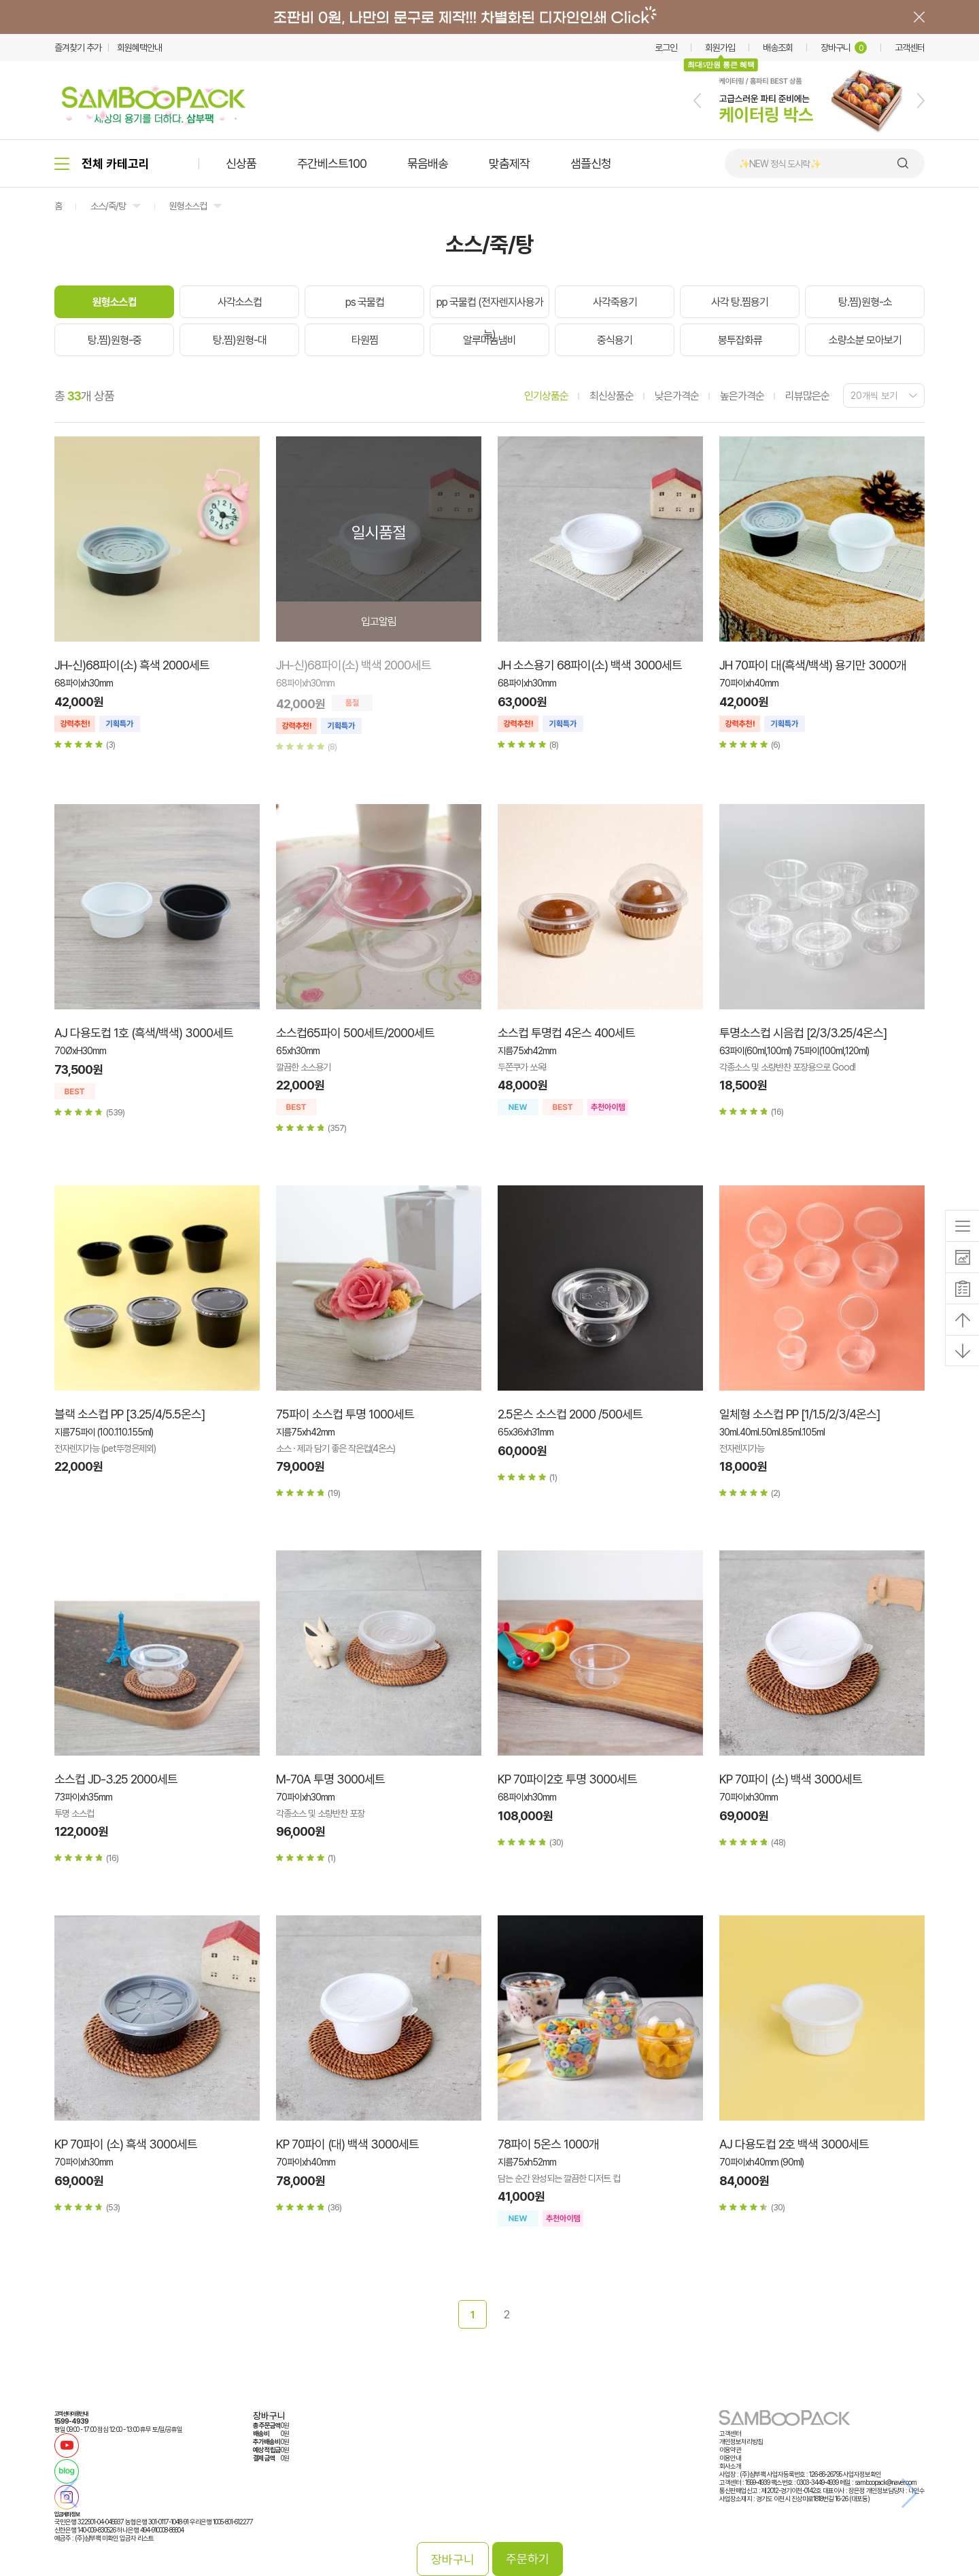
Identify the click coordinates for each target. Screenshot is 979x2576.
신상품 (241, 163)
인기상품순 (546, 395)
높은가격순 (742, 395)
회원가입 (720, 47)
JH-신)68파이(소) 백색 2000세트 (353, 665)
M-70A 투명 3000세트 (330, 1779)
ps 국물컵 (364, 302)
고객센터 (910, 47)
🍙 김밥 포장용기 (768, 163)
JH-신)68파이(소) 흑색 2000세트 (131, 665)
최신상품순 (611, 395)
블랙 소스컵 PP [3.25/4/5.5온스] (129, 1414)
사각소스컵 (240, 302)
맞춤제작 (509, 163)
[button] (697, 100)
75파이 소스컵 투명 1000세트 (345, 1414)
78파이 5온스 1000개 (548, 2144)
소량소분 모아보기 (865, 340)
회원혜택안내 (139, 47)
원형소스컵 (188, 206)
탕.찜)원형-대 (240, 340)
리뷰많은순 (807, 395)
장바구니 (844, 47)
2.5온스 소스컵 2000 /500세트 (570, 1414)
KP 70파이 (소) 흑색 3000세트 (125, 2144)
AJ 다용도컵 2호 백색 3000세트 (794, 2144)
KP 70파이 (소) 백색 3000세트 (790, 1779)
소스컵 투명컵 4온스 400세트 (566, 1033)
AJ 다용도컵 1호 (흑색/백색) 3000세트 (143, 1033)
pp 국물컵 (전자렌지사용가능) (489, 318)
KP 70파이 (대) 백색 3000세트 (347, 2144)
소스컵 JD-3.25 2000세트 (115, 1779)
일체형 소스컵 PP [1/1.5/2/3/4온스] (799, 1414)
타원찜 (364, 340)
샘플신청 (590, 163)
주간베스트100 (331, 163)
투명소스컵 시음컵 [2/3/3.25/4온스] (803, 1033)
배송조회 (778, 47)
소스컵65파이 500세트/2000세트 (355, 1033)
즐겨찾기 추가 (77, 47)
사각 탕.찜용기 (739, 302)
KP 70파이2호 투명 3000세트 (567, 1779)
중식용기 (614, 340)
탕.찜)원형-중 (114, 340)
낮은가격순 (677, 395)
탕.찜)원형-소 (865, 302)
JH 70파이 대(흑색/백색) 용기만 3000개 (812, 665)
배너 (489, 17)
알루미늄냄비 (489, 340)
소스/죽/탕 (108, 206)
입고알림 (378, 621)
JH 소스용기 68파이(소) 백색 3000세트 (590, 665)
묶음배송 (427, 163)
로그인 (666, 47)
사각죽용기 (615, 302)
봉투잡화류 (740, 340)
